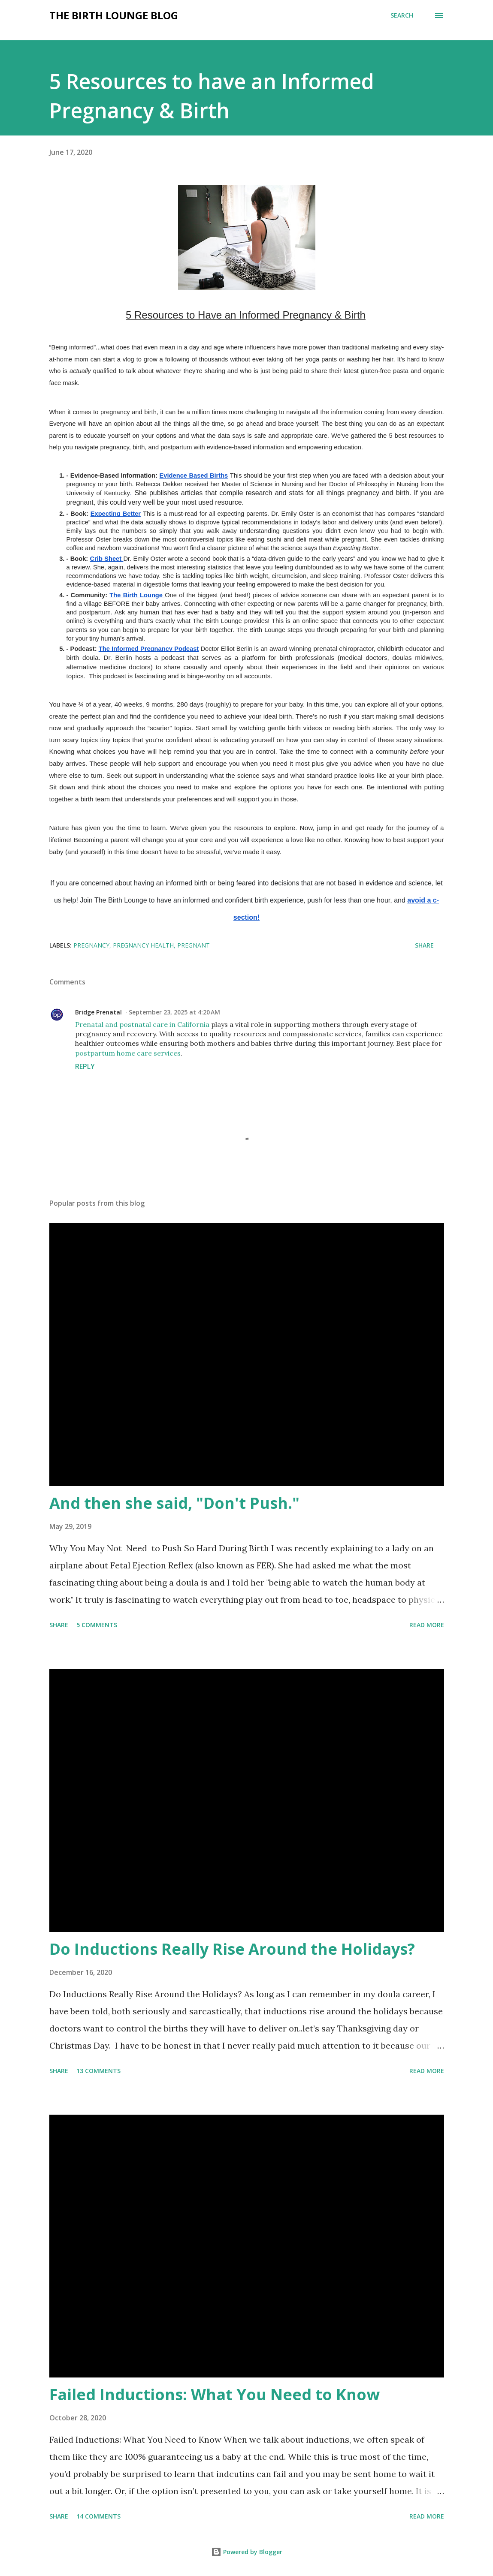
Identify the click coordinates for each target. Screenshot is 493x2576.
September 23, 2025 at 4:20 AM (174, 1012)
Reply (85, 1066)
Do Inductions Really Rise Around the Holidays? (232, 1948)
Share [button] (424, 945)
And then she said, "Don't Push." (174, 1503)
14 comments (98, 2516)
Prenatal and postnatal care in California (142, 1024)
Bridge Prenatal (98, 1012)
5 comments (96, 1625)
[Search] (401, 15)
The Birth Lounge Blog (113, 15)
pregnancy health (143, 945)
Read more (426, 1625)
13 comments (98, 2071)
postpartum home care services (128, 1053)
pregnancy (91, 945)
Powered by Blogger (246, 2552)
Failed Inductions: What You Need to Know (214, 2394)
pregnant (193, 945)
